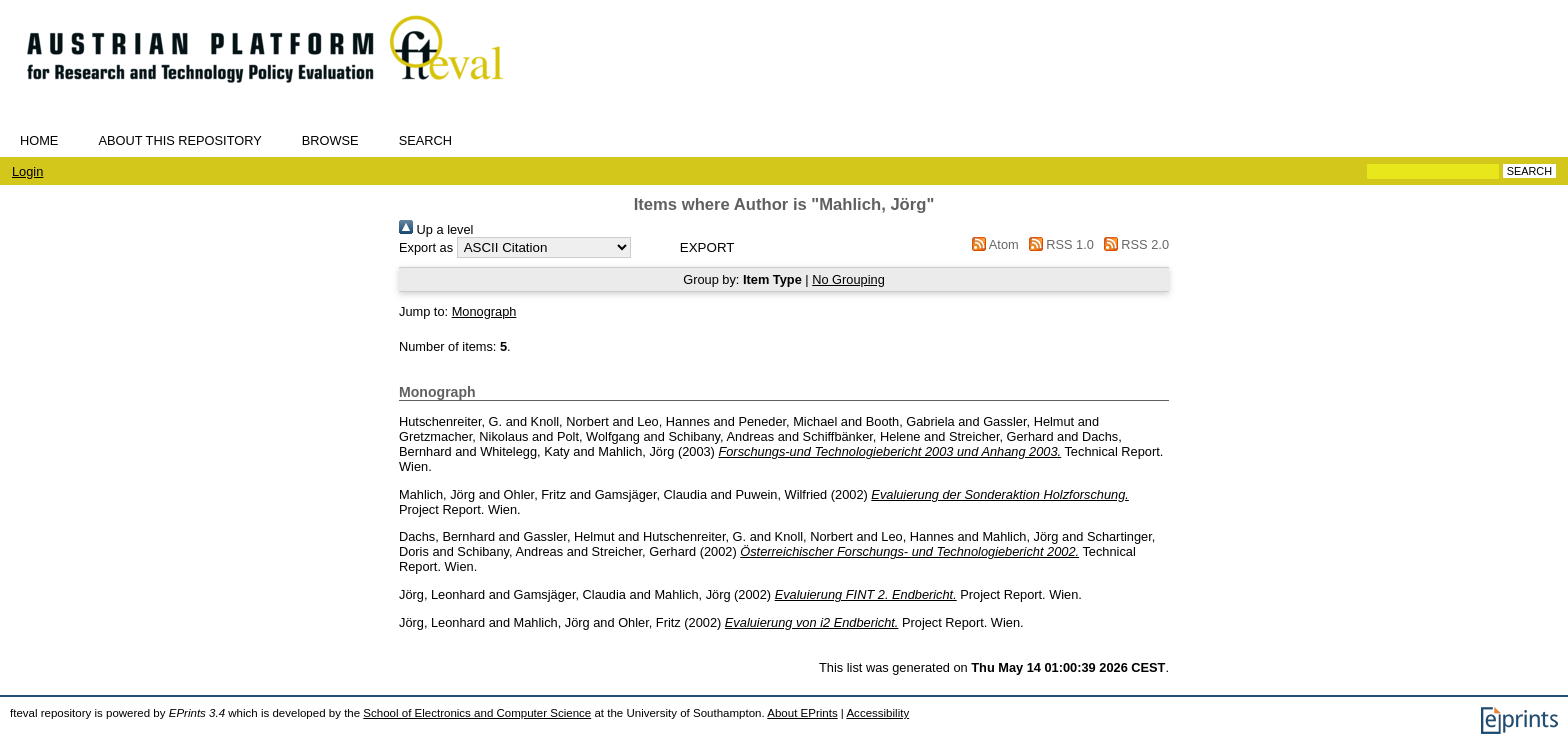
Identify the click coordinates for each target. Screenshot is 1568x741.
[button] (707, 247)
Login (27, 171)
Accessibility (877, 713)
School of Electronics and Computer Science (477, 713)
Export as (426, 247)
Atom (992, 244)
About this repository (179, 140)
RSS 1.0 (1058, 244)
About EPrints (802, 713)
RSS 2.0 (1133, 244)
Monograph (484, 311)
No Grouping (848, 279)
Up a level (436, 229)
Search (425, 140)
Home (39, 140)
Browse (330, 140)
